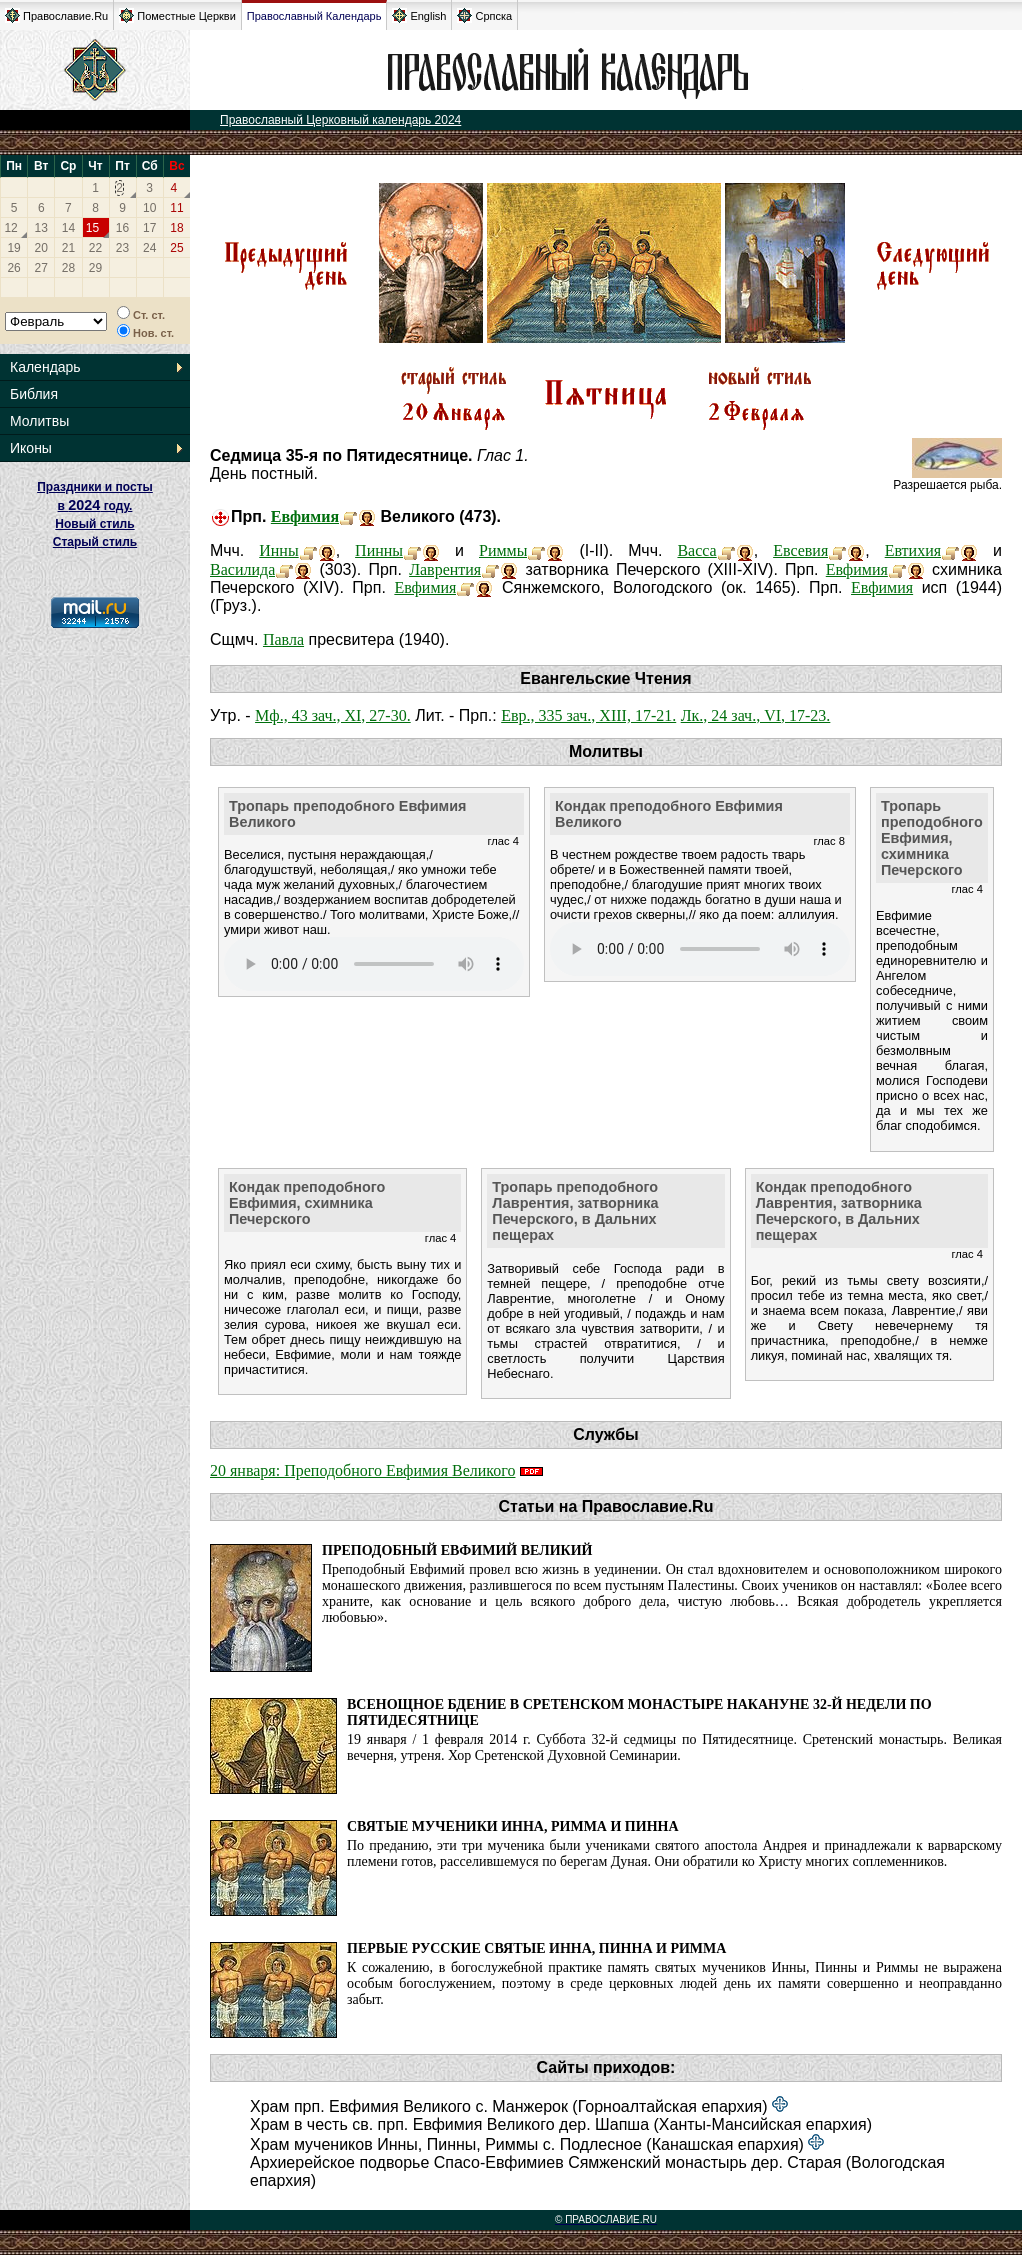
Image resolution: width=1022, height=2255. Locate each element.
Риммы (503, 550)
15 (92, 228)
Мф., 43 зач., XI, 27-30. (333, 715)
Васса (696, 550)
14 (68, 228)
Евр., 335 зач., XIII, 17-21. (588, 715)
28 (68, 268)
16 (122, 228)
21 (68, 248)
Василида (242, 569)
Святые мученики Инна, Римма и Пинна (513, 1826)
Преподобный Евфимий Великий (457, 1550)
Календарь (45, 367)
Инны (278, 550)
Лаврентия (445, 569)
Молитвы (39, 421)
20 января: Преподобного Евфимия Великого (362, 1470)
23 (122, 248)
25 (176, 248)
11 (176, 208)
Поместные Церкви (177, 15)
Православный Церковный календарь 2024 (340, 120)
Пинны (379, 550)
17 (149, 228)
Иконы (31, 448)
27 (41, 268)
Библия (34, 394)
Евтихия (913, 550)
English (419, 15)
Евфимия (305, 516)
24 (149, 248)
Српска (484, 15)
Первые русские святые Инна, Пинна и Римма (536, 1948)
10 (149, 208)
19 (13, 248)
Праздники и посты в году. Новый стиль (95, 505)
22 (95, 248)
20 (41, 248)
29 (95, 268)
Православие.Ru (56, 15)
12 (10, 228)
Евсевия (800, 550)
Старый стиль (95, 542)
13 (41, 228)
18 (176, 228)
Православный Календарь (314, 16)
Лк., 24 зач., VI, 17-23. (756, 715)
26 (13, 268)
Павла (283, 639)
